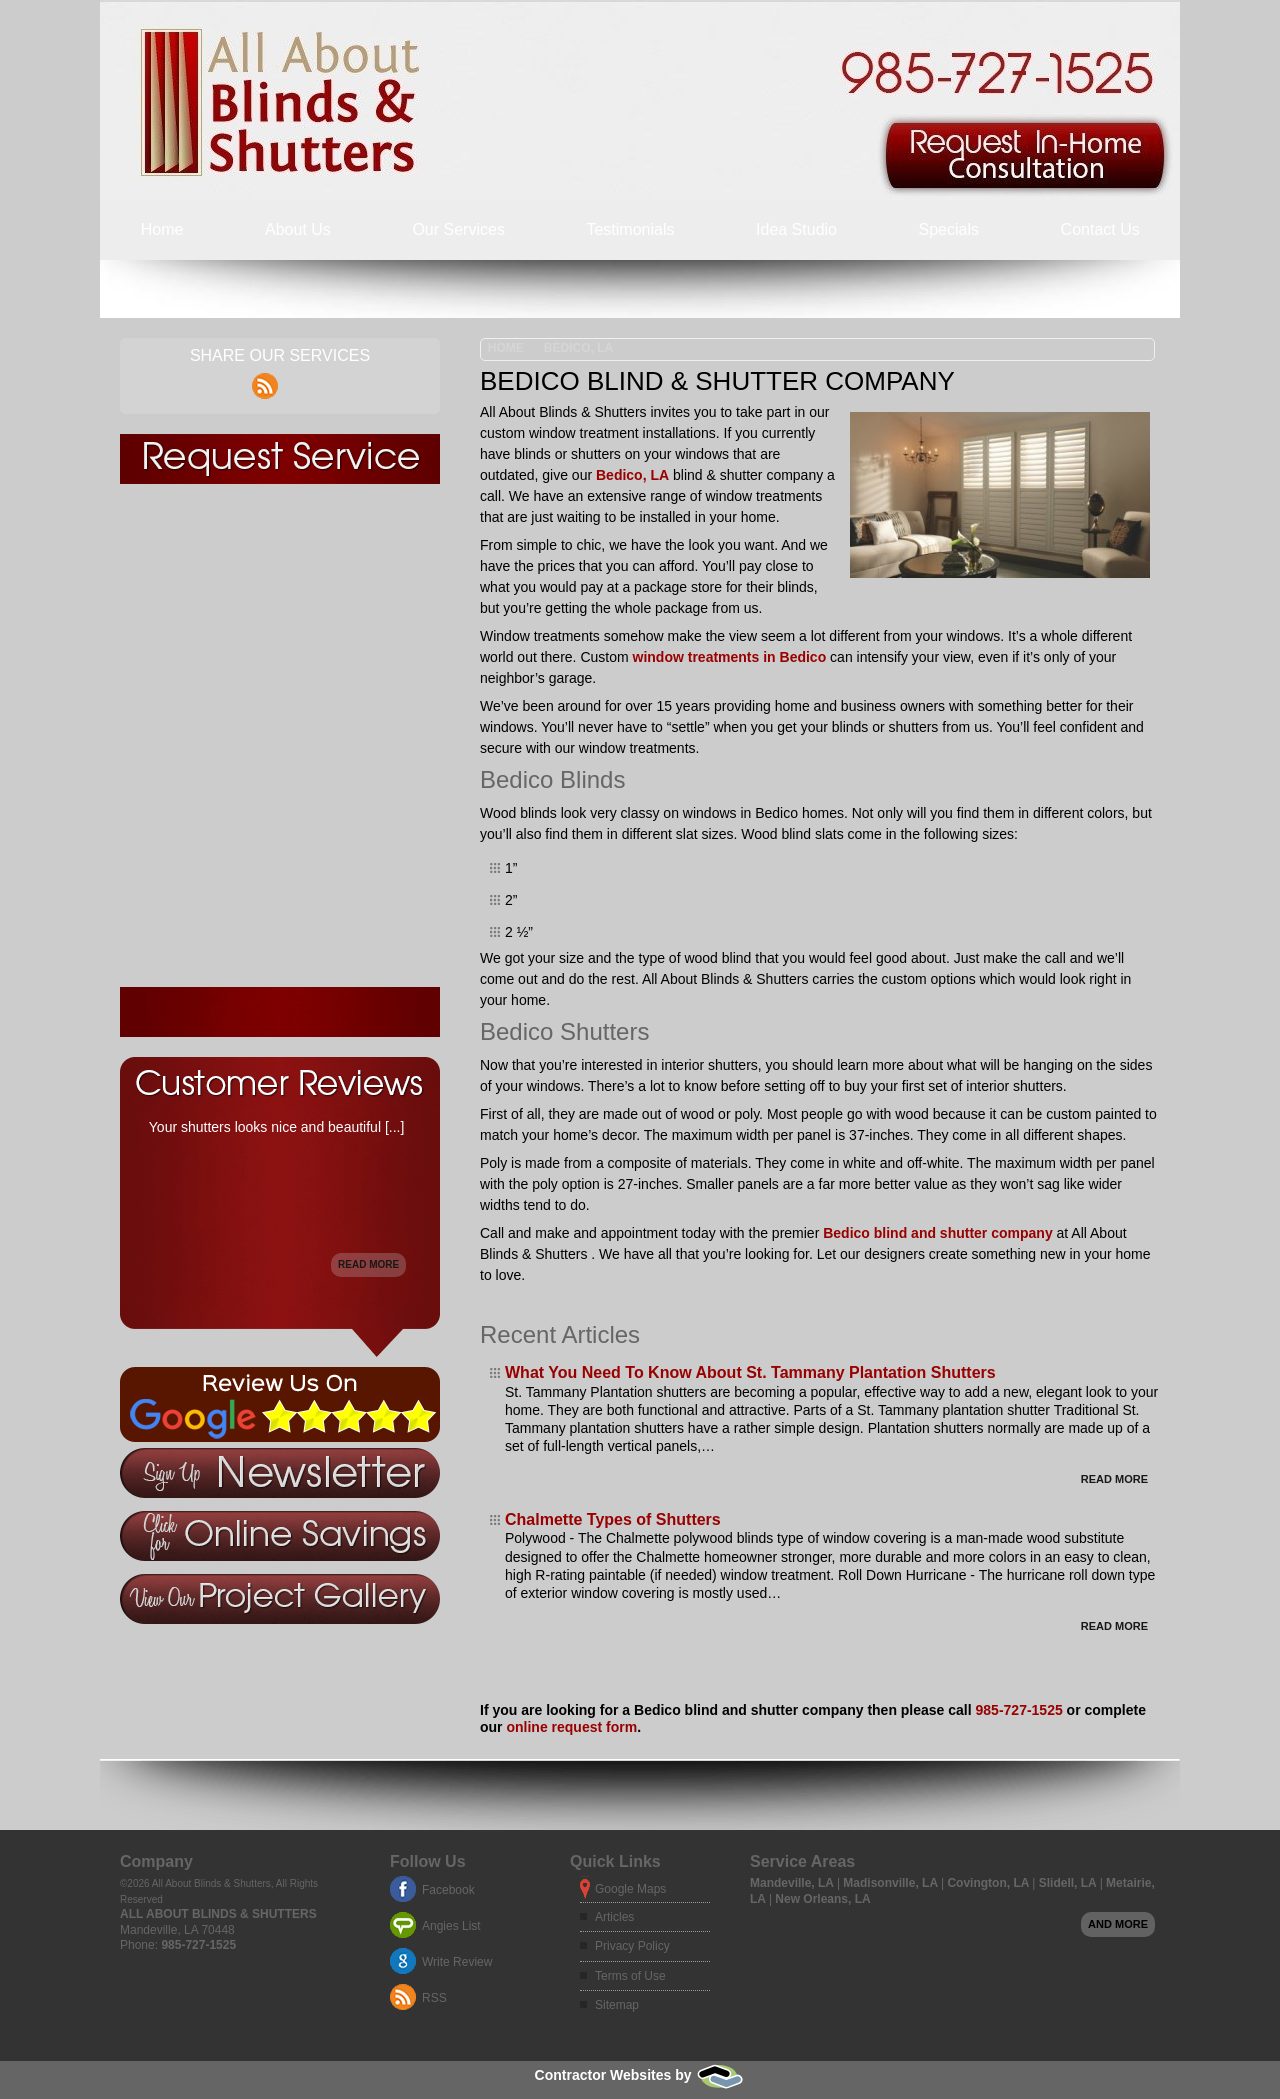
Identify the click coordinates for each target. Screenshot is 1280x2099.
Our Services (458, 229)
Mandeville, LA (793, 1883)
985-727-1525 (1019, 1710)
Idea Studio (796, 229)
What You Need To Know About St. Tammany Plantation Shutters (750, 1372)
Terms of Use (630, 1976)
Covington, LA (989, 1883)
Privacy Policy (632, 1946)
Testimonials (630, 229)
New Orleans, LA (822, 1899)
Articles (614, 1917)
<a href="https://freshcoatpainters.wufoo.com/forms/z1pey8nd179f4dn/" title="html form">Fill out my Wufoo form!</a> (279, 735)
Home (162, 229)
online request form (571, 1727)
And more (1118, 1924)
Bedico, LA (578, 348)
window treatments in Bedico (730, 657)
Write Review (457, 1962)
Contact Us (1100, 229)
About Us (298, 229)
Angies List (451, 1926)
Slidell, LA (1069, 1883)
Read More (1114, 1479)
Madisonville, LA (892, 1883)
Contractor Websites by (640, 2075)
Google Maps (630, 1889)
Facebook (448, 1890)
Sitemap (617, 2005)
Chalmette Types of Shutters (613, 1519)
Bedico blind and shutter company (937, 1233)
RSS (434, 1998)
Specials (949, 229)
